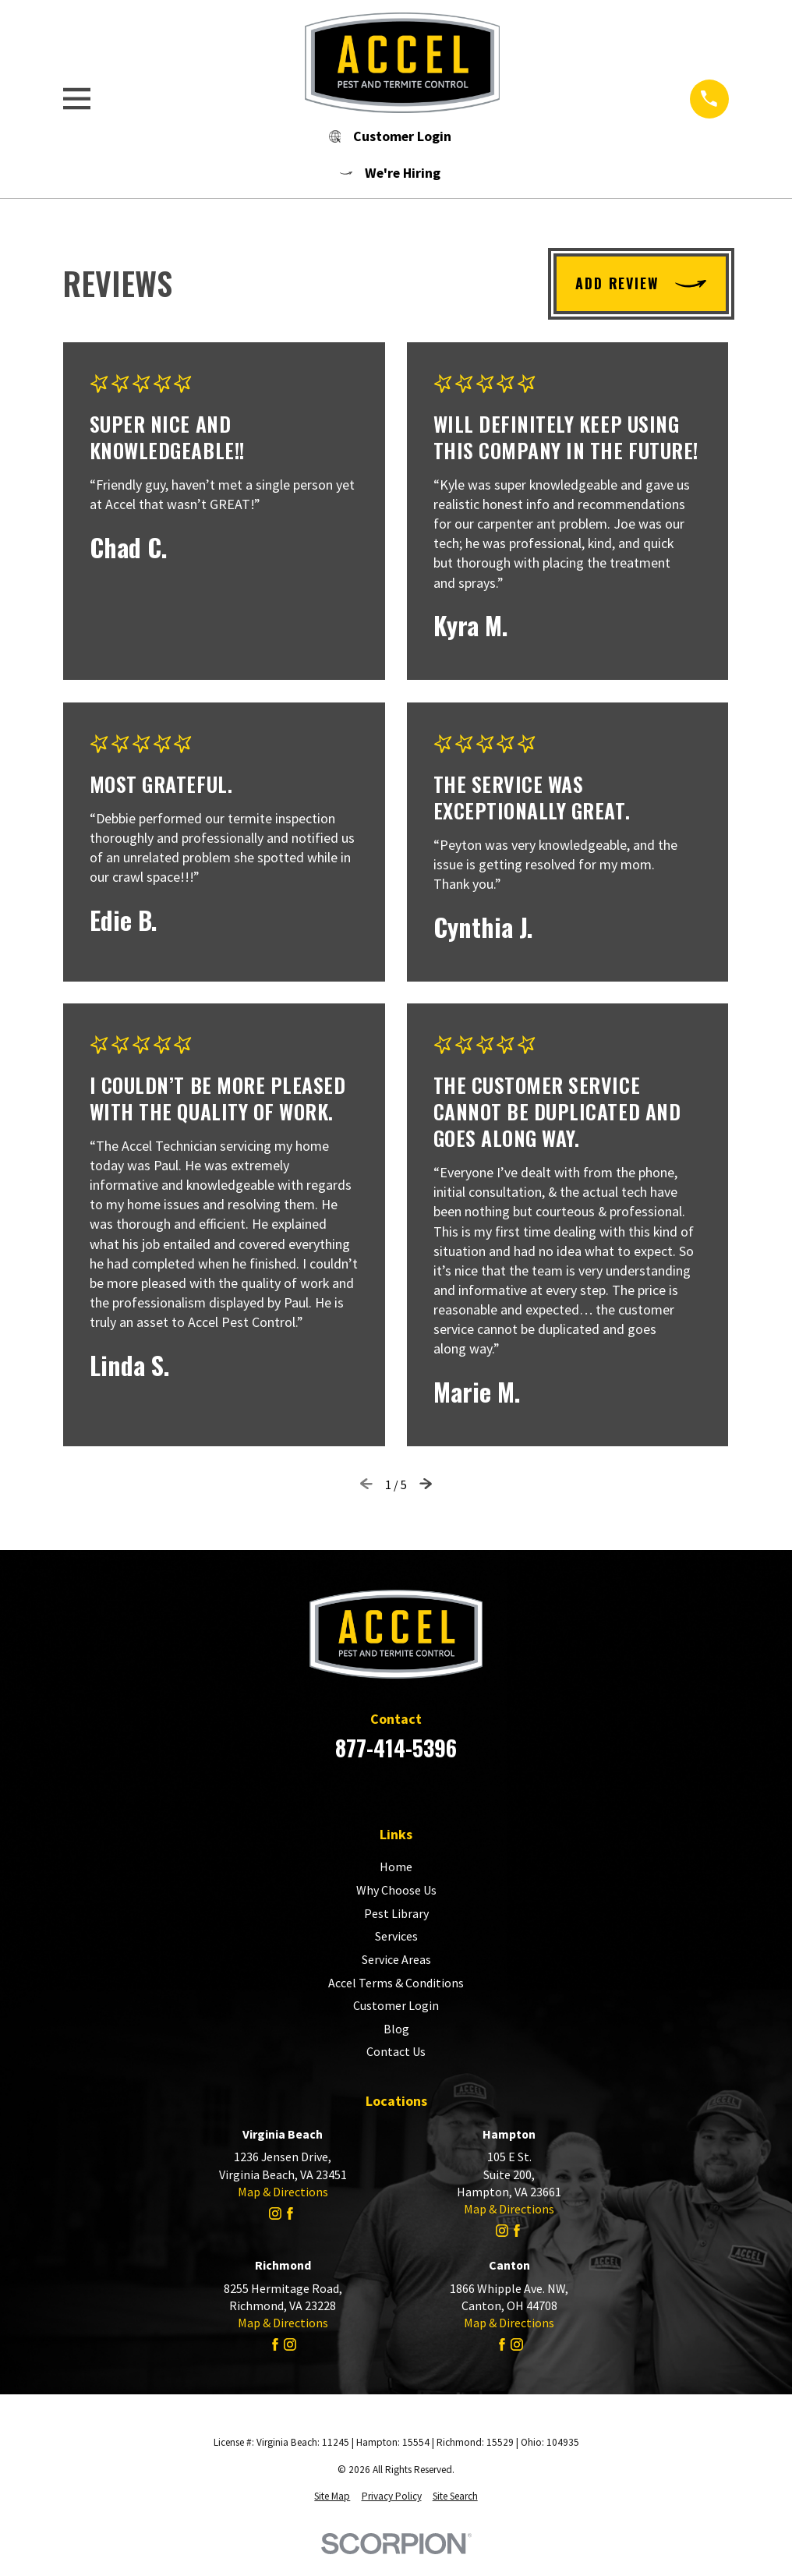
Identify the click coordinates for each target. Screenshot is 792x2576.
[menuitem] (332, 2496)
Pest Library (396, 1913)
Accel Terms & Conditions (396, 1982)
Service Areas (396, 1959)
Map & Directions (283, 2191)
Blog (396, 2028)
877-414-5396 (396, 1748)
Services (396, 1936)
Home (396, 1866)
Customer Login (396, 2005)
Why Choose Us (396, 1890)
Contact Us (396, 2051)
